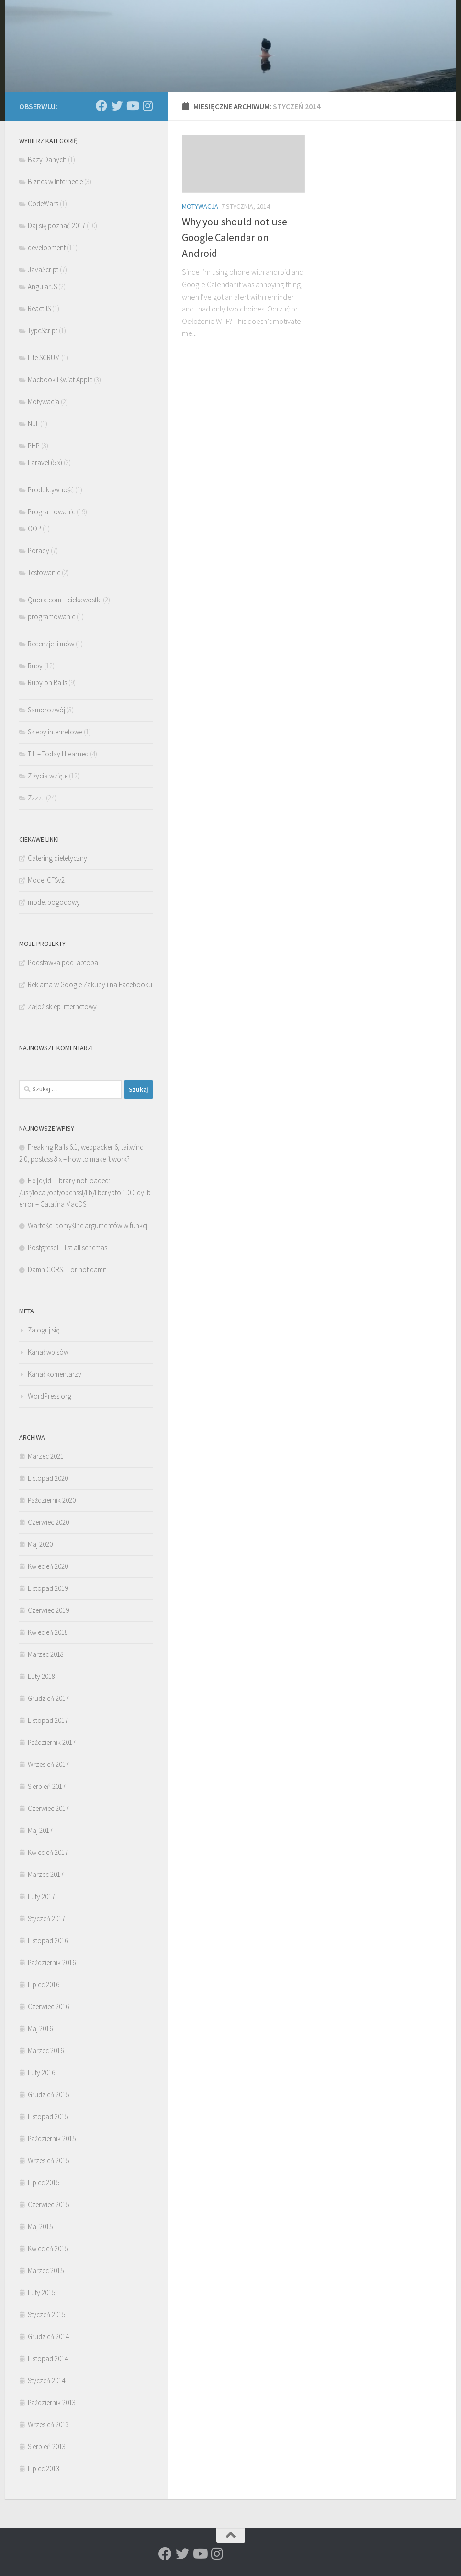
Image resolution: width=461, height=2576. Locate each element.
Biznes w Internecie (55, 181)
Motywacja (200, 206)
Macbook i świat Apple (60, 379)
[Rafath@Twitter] (117, 105)
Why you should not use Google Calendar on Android (234, 237)
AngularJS (42, 286)
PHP (34, 445)
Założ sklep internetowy (62, 1006)
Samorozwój (46, 709)
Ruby (35, 665)
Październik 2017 (52, 1742)
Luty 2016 (41, 2072)
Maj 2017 (40, 1830)
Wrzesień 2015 (48, 2160)
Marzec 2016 (46, 2050)
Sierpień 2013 (47, 2446)
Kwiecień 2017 (48, 1852)
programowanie (51, 616)
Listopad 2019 (48, 1588)
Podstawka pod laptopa (63, 962)
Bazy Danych (47, 159)
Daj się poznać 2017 (56, 225)
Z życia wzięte (47, 775)
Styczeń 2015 (46, 2314)
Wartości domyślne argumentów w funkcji (88, 1225)
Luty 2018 (41, 1676)
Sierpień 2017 (47, 1786)
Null (33, 423)
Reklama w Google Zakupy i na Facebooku (90, 984)
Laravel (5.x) (45, 462)
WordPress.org (49, 1395)
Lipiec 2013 (43, 2468)
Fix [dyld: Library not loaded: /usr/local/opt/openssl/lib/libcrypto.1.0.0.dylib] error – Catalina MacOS (86, 1192)
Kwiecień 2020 (48, 1566)
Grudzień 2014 (48, 2336)
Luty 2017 (41, 1896)
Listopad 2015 (48, 2116)
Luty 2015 (41, 2292)
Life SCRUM (44, 357)
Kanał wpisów (48, 1351)
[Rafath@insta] (147, 105)
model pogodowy (54, 902)
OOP (34, 528)
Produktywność (51, 489)
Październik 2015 (52, 2138)
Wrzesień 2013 (48, 2424)
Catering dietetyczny (57, 858)
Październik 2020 (52, 1500)
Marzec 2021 (46, 1456)
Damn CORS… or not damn (67, 1269)
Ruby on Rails (47, 682)
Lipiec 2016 (43, 1984)
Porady (38, 550)
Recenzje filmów (51, 643)
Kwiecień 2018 (48, 1632)
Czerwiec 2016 (48, 2006)
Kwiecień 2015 (48, 2248)
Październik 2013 (52, 2402)
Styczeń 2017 (46, 1918)
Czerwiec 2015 (48, 2204)
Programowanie (51, 511)
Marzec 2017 (46, 1874)
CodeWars (43, 203)
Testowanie (44, 572)
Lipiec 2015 (43, 2182)
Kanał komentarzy (54, 1373)
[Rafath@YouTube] (132, 105)
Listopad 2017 (48, 1720)
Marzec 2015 (46, 2270)
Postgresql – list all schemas (67, 1247)
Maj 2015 (40, 2226)
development (47, 247)
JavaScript (43, 269)
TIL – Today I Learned (58, 753)
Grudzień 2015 (48, 2094)
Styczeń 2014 (46, 2380)
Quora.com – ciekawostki (64, 599)
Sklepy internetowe (55, 731)
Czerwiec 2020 (48, 1522)
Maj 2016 (40, 2028)
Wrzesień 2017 (48, 1764)
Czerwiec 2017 (48, 1808)
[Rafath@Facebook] (101, 105)
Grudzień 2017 (48, 1698)
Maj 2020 (40, 1544)
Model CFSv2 (46, 880)
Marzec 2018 (46, 1654)
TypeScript (42, 330)
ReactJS (39, 308)
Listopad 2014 (48, 2358)
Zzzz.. (36, 797)
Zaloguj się (43, 1329)
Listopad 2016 (48, 1940)
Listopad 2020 (48, 1478)
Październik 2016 (52, 1962)
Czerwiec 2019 (48, 1610)
